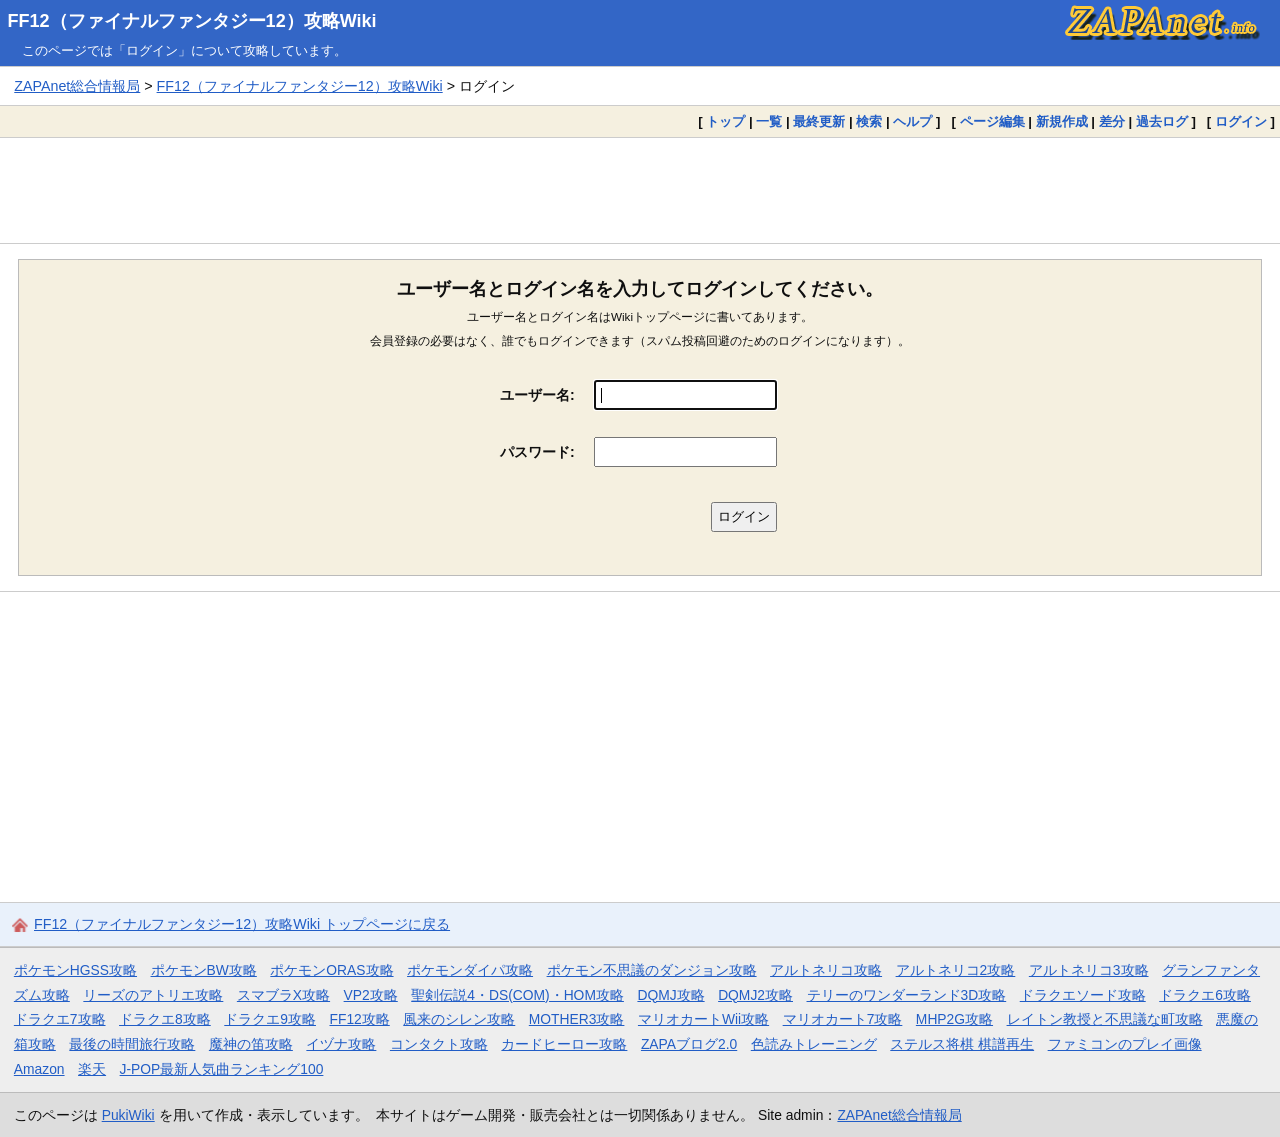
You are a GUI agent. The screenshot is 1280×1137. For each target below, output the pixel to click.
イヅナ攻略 (341, 1044)
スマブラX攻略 (283, 995)
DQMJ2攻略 (755, 995)
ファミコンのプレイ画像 (1125, 1044)
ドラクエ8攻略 (165, 1019)
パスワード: (537, 452)
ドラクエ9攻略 (270, 1019)
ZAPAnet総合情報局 (77, 86)
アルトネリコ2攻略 (956, 970)
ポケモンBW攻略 (204, 970)
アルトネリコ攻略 (826, 970)
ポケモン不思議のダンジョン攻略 (652, 970)
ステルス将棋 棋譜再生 (962, 1044)
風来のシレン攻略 (459, 1019)
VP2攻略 (371, 995)
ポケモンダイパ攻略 (470, 970)
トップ (725, 121)
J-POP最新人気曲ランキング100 (222, 1069)
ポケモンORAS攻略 (331, 970)
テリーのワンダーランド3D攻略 (907, 995)
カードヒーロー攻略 (564, 1044)
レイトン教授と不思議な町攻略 (1105, 1019)
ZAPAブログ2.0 (689, 1044)
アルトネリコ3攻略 (1089, 970)
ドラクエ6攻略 (1205, 995)
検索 (869, 121)
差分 (1112, 121)
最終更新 (819, 121)
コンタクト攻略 (439, 1044)
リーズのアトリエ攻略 (153, 995)
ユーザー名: (537, 395)
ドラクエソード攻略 (1083, 995)
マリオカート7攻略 (843, 1019)
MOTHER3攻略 (577, 1019)
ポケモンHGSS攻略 (75, 970)
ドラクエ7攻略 (60, 1019)
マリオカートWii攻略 (703, 1019)
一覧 (769, 121)
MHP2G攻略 (954, 1019)
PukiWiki (128, 1115)
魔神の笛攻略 (251, 1044)
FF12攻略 (359, 1019)
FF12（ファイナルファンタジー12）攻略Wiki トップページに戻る (242, 924)
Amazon (39, 1069)
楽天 (92, 1069)
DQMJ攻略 (670, 995)
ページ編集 (992, 121)
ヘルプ (912, 121)
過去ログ (1162, 121)
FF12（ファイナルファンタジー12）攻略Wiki (192, 21)
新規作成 (1062, 121)
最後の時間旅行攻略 (132, 1044)
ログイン (1241, 121)
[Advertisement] (640, 190)
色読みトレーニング (814, 1044)
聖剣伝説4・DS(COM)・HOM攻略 (517, 995)
